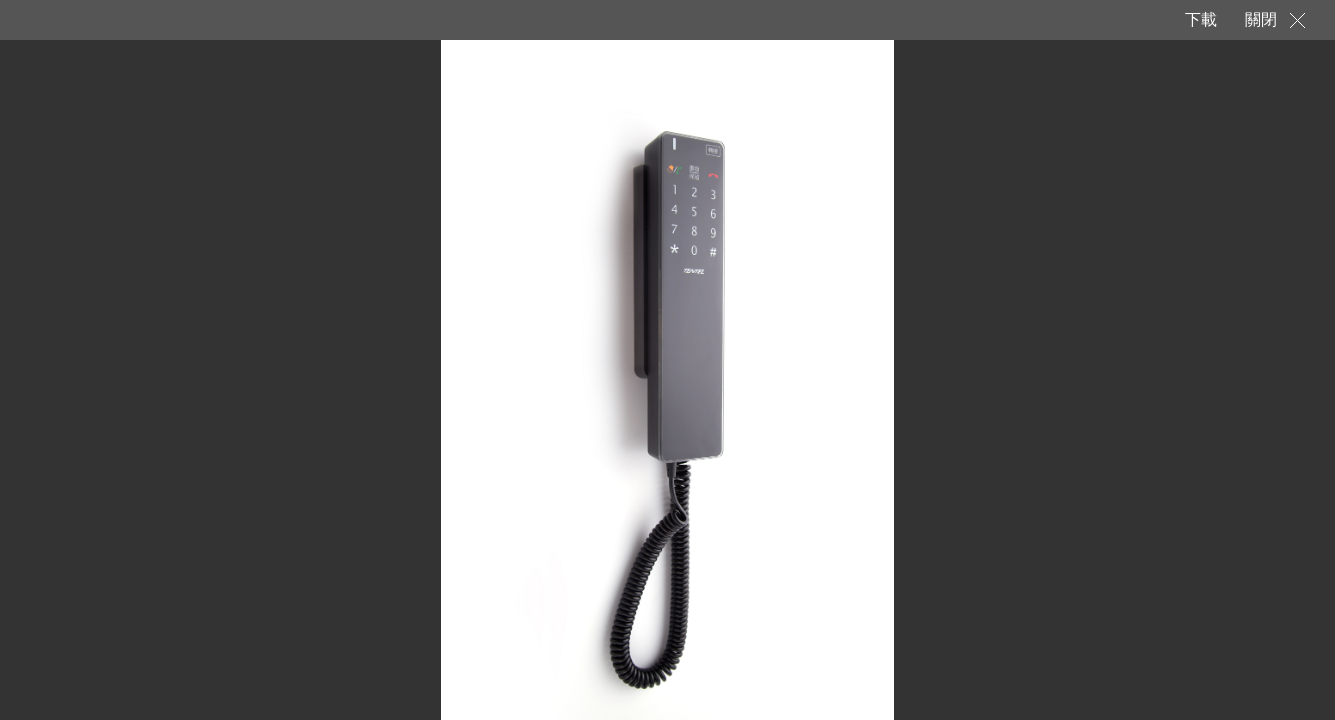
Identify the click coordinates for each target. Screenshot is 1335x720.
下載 (1200, 19)
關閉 (1261, 19)
